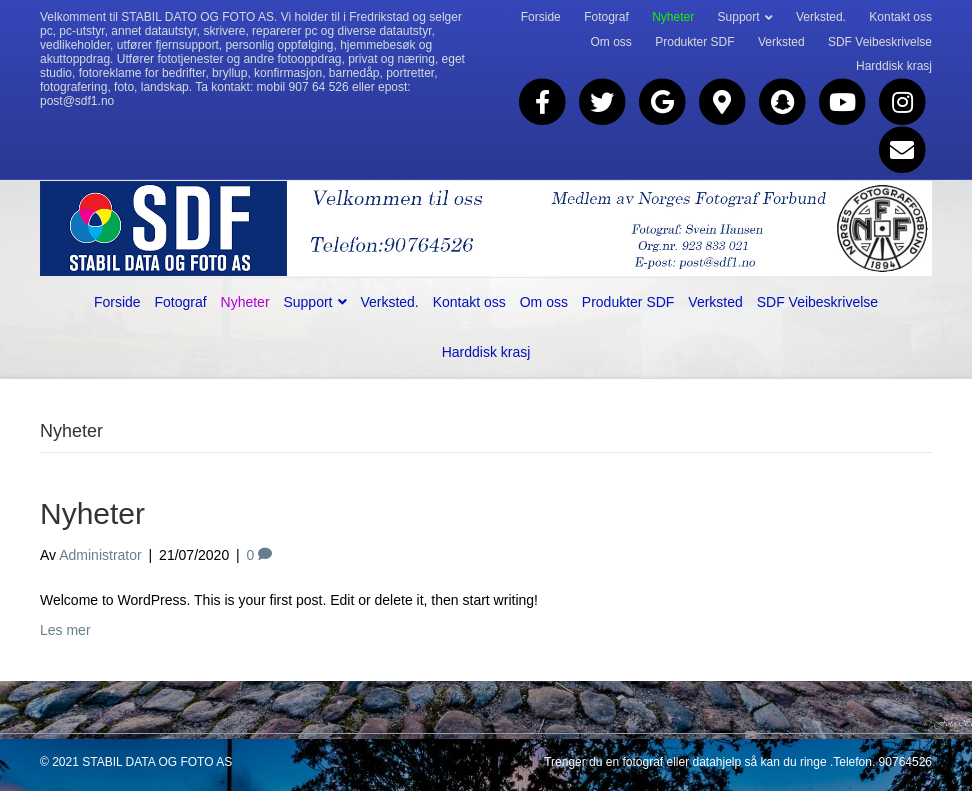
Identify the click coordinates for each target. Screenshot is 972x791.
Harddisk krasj (894, 66)
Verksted (781, 42)
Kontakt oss (900, 17)
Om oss (611, 42)
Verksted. (821, 17)
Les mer (65, 630)
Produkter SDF (694, 42)
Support (739, 17)
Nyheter (673, 17)
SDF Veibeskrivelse (880, 42)
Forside (541, 17)
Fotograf (606, 17)
